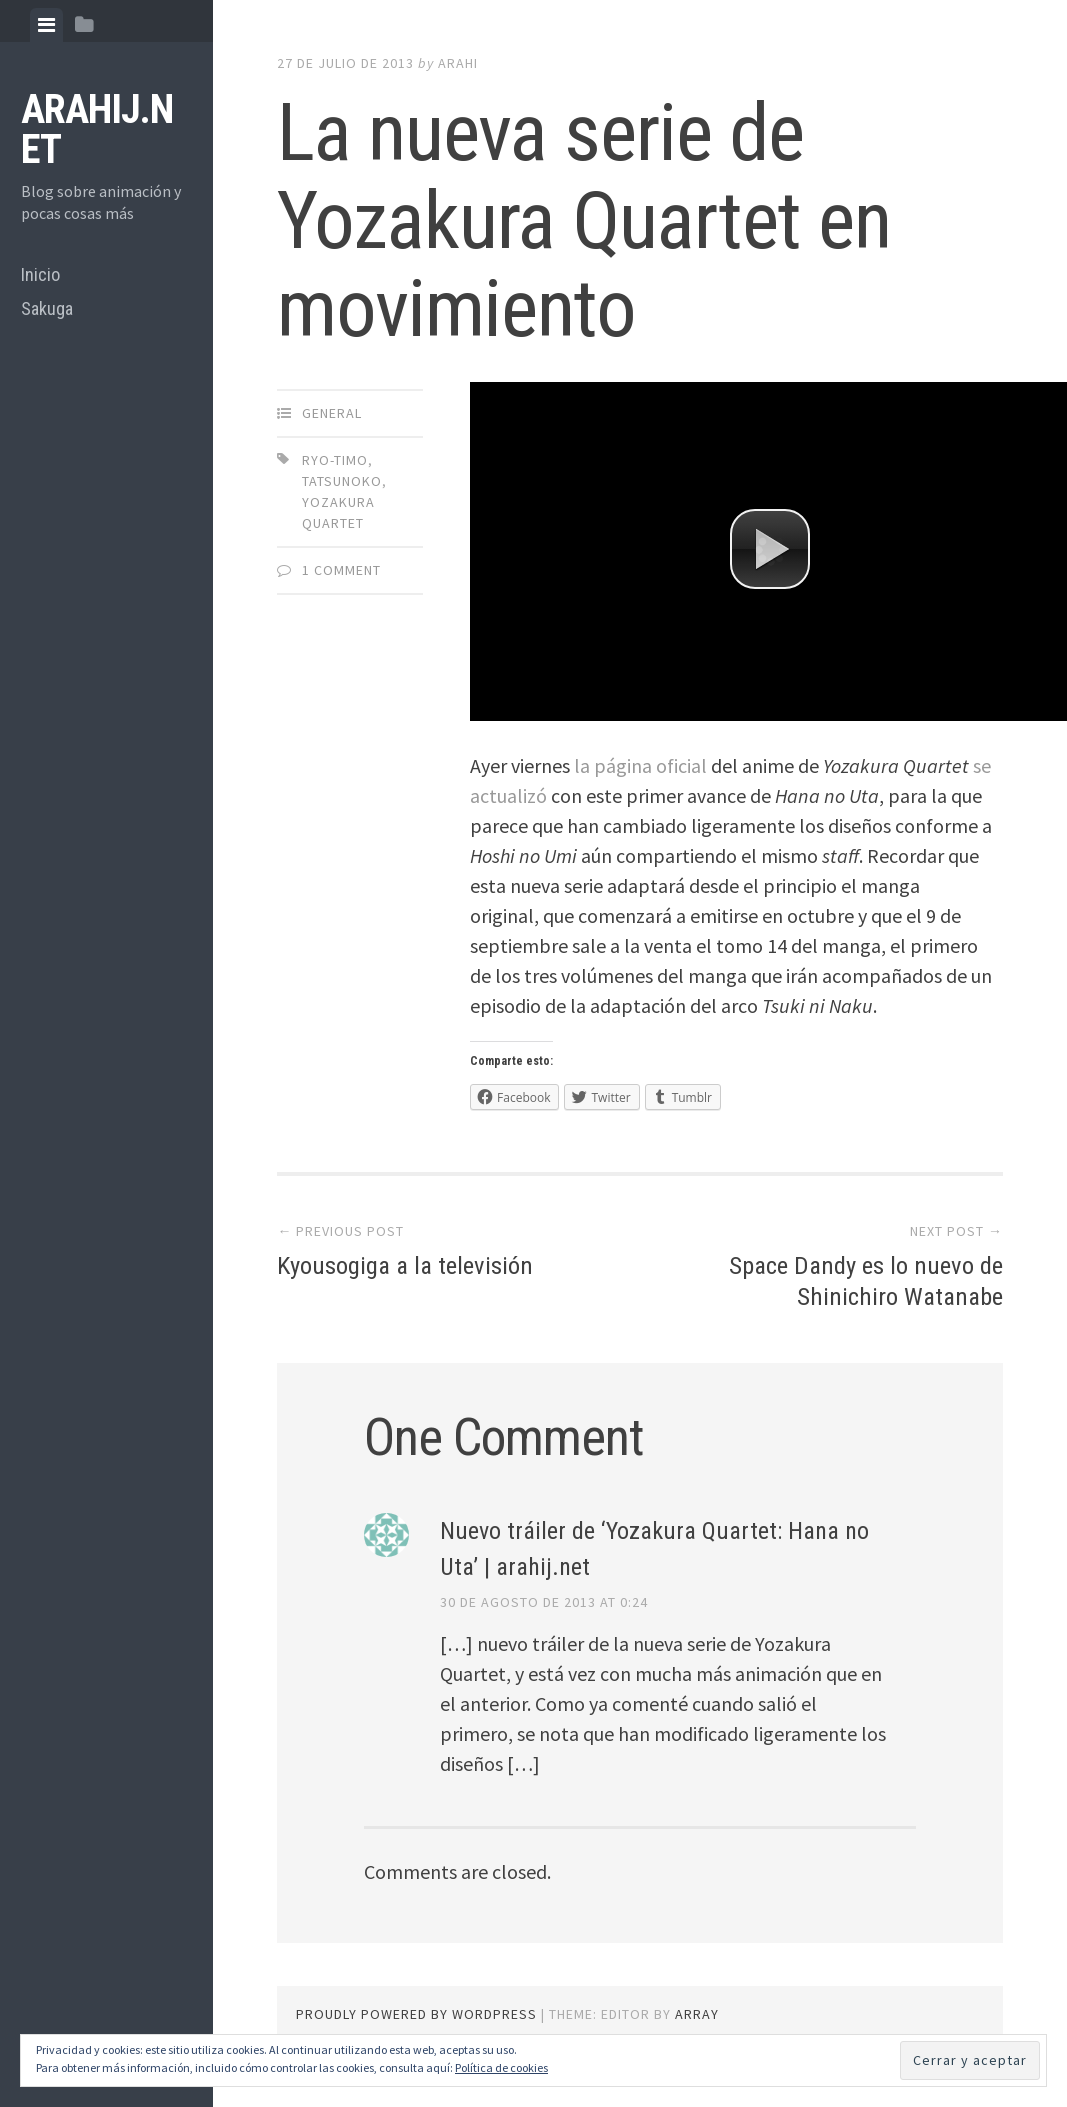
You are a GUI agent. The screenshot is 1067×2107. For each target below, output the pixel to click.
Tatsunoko (342, 481)
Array (697, 2014)
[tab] (46, 25)
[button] (770, 549)
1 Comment (341, 570)
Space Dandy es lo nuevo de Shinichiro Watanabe (859, 1280)
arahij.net (97, 129)
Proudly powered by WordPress (416, 2014)
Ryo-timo (335, 460)
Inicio (40, 274)
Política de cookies (501, 2067)
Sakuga (47, 308)
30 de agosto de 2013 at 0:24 (544, 1602)
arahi (458, 63)
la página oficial (640, 765)
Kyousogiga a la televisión (411, 1265)
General (332, 413)
